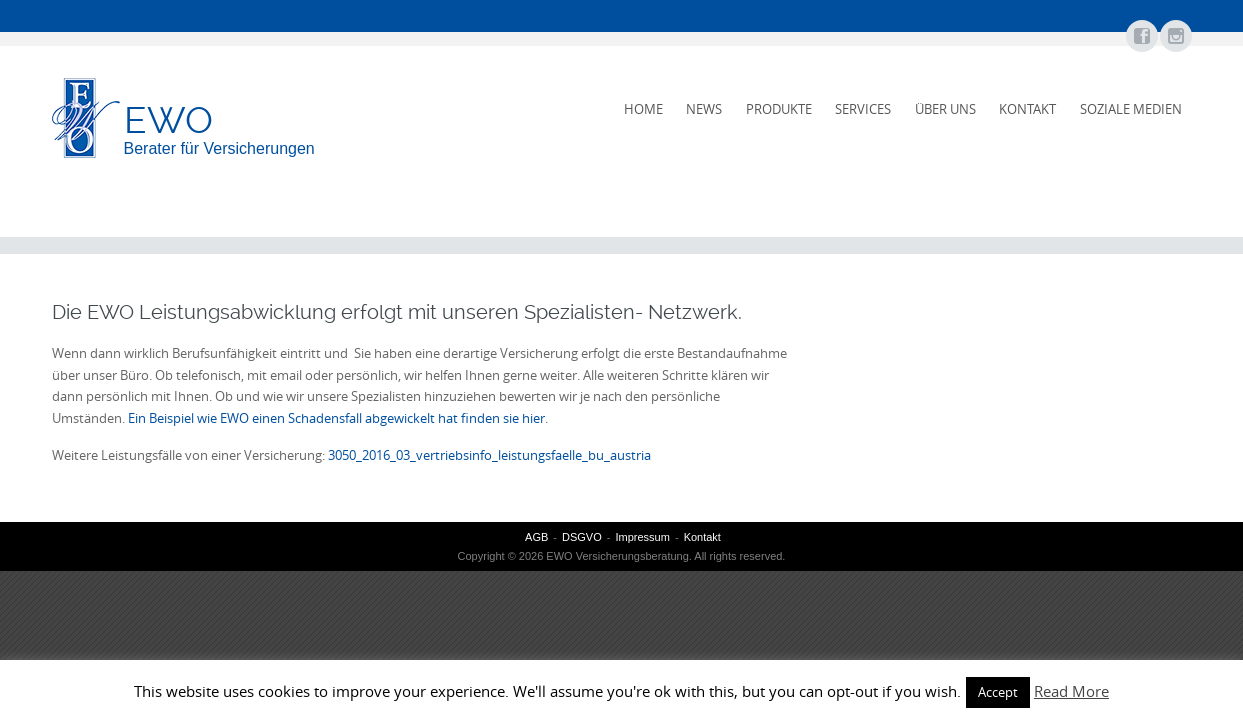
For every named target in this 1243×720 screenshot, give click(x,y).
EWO (168, 120)
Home (643, 109)
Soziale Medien (1131, 109)
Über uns (945, 109)
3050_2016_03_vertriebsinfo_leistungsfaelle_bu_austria (489, 455)
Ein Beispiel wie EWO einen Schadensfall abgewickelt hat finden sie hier (336, 418)
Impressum (642, 537)
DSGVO (582, 537)
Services (863, 109)
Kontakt (1027, 109)
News (704, 109)
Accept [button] (998, 692)
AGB (536, 537)
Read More (1071, 691)
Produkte (779, 109)
